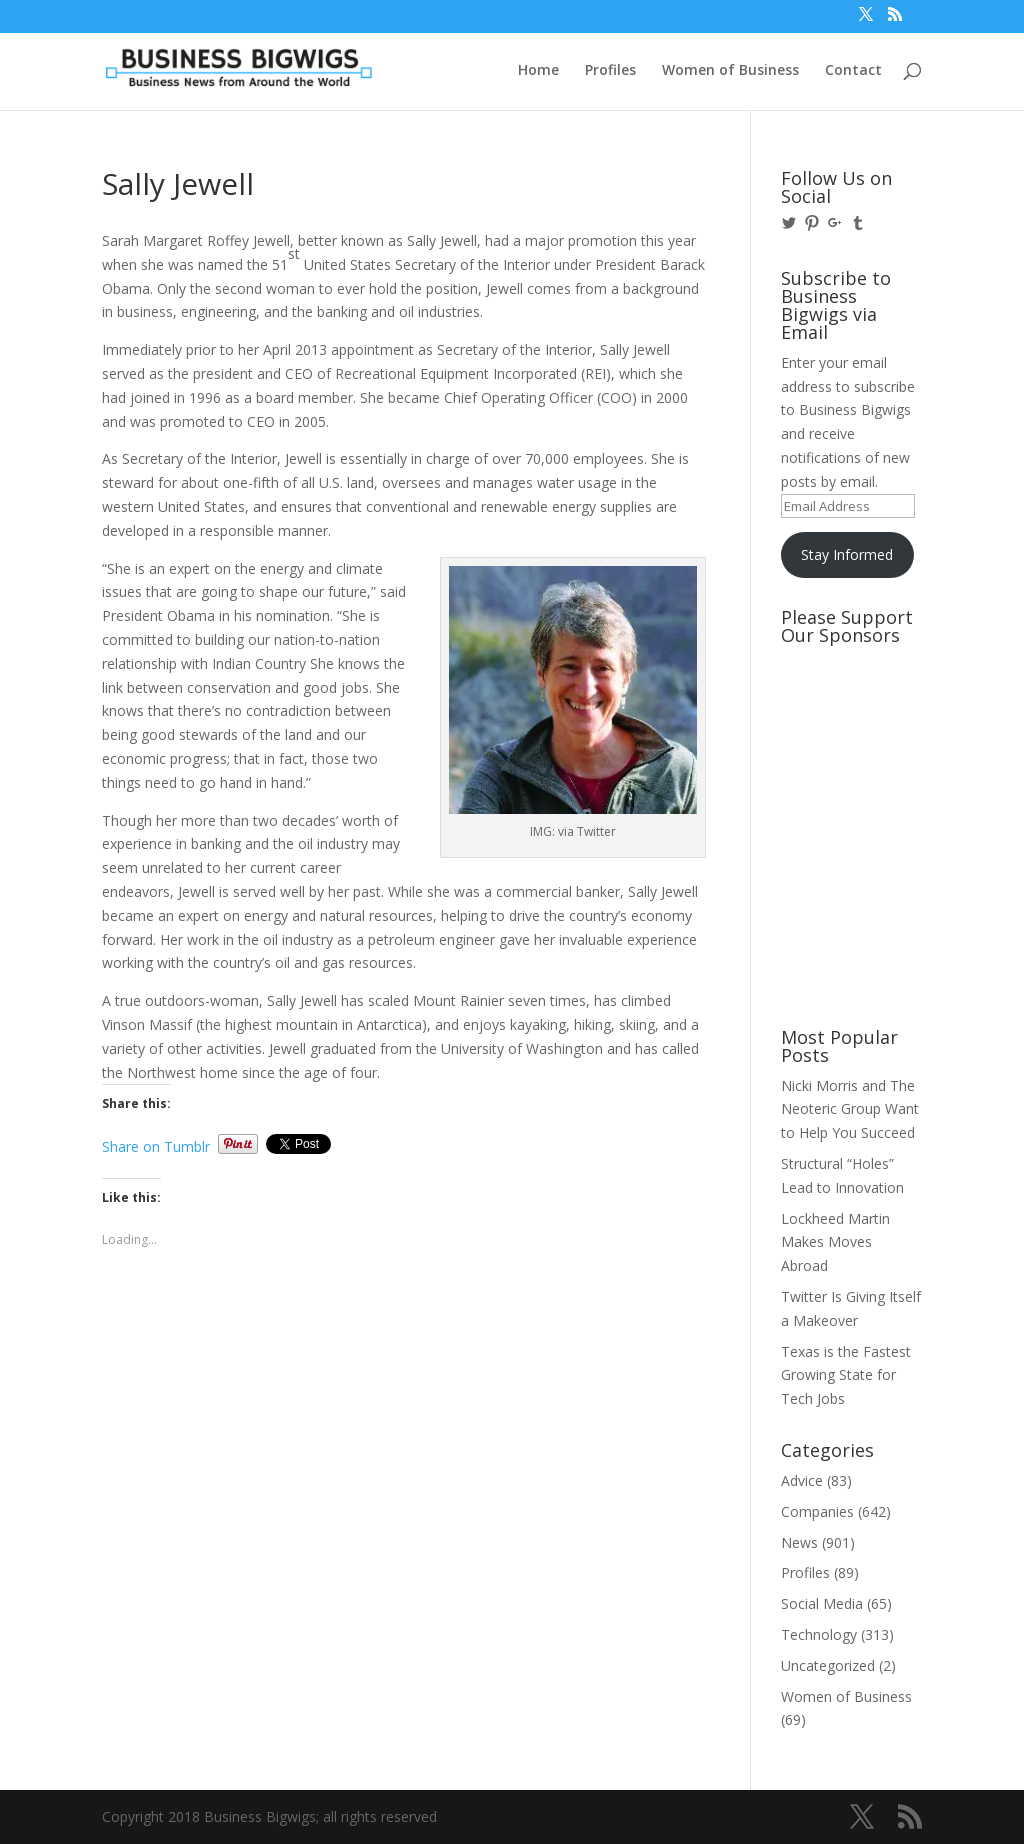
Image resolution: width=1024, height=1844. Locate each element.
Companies (817, 1511)
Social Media (822, 1603)
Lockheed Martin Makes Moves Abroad (835, 1242)
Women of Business (730, 71)
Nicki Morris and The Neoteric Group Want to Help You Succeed (850, 1109)
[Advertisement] (871, 729)
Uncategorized (828, 1665)
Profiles (610, 71)
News (799, 1542)
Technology (819, 1634)
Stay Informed (847, 554)
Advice (802, 1480)
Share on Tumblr (156, 1144)
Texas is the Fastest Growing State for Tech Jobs (846, 1375)
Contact (853, 71)
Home (538, 71)
